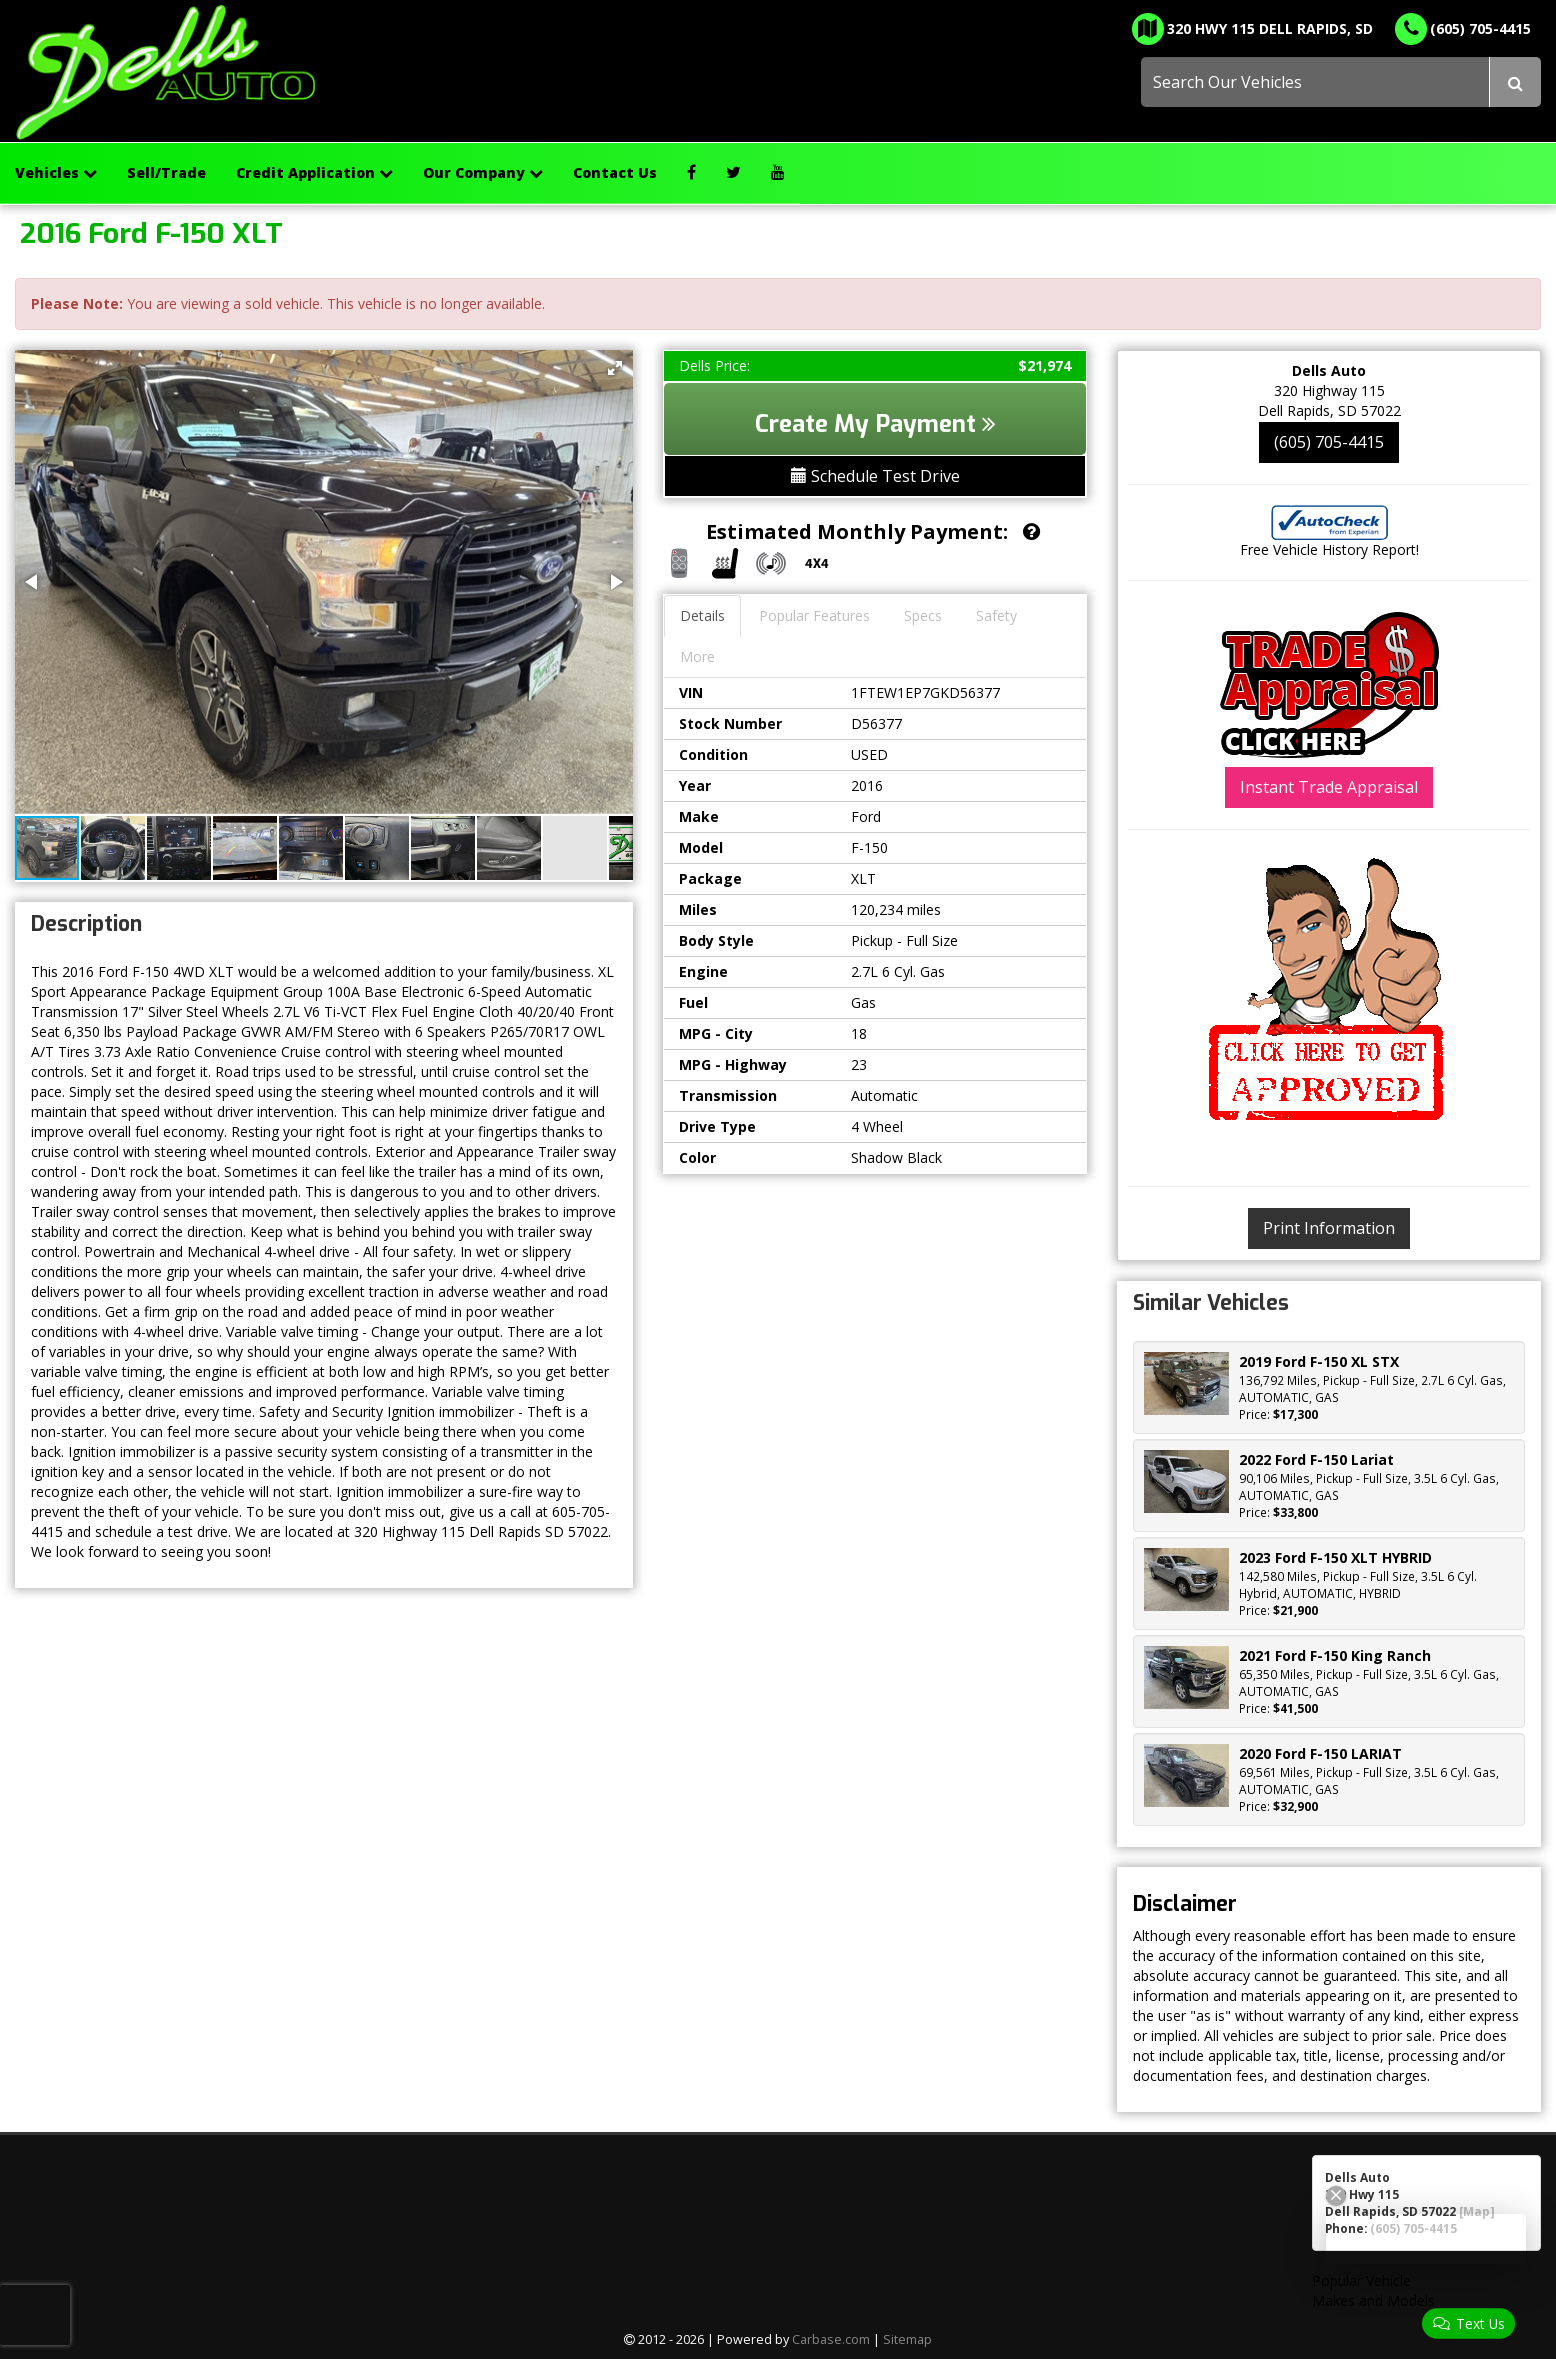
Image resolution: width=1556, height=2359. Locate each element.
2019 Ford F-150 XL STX (1319, 1361)
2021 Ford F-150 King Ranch (1335, 1655)
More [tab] (697, 656)
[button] (615, 368)
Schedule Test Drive (875, 476)
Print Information (1329, 1228)
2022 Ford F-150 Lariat (1316, 1459)
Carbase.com (831, 2339)
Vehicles (56, 172)
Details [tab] (702, 615)
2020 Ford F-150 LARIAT (1320, 1753)
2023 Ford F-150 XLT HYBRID (1335, 1557)
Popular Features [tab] (814, 615)
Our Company (483, 172)
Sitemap (907, 2339)
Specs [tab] (923, 615)
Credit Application (314, 172)
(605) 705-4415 (1329, 442)
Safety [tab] (996, 615)
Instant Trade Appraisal (1329, 787)
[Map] (1477, 2211)
